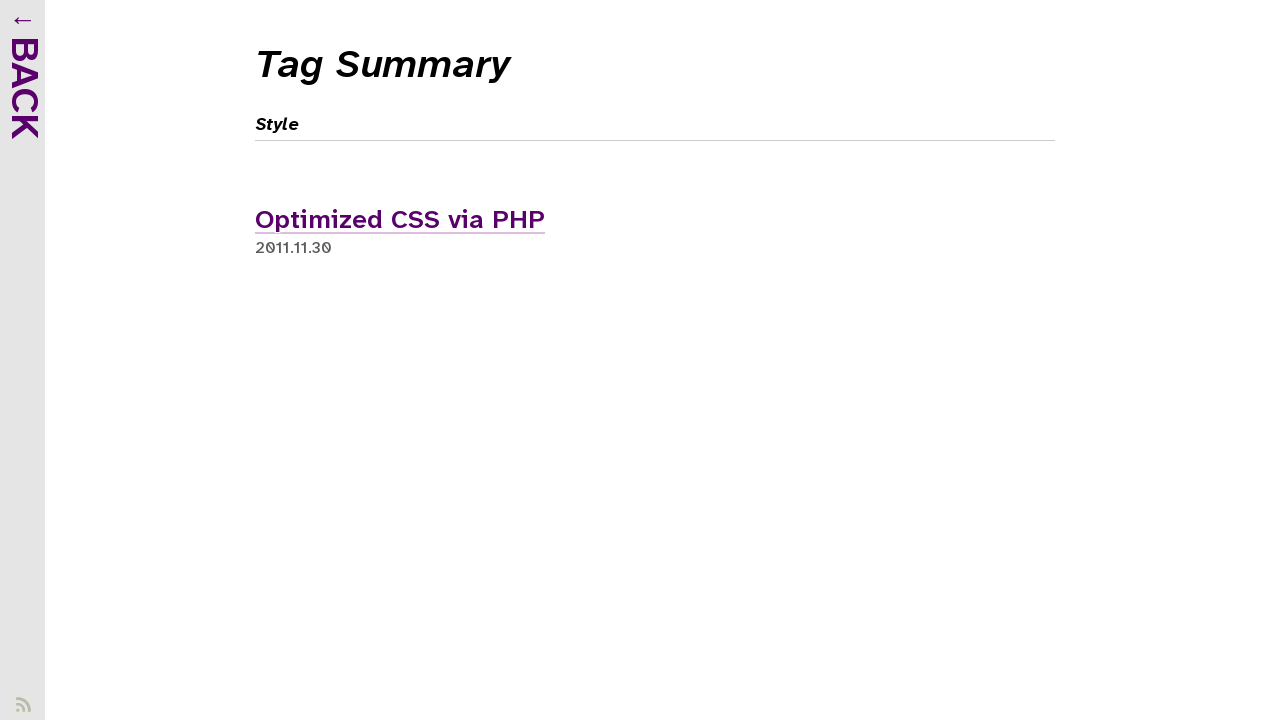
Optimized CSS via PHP (400, 221)
